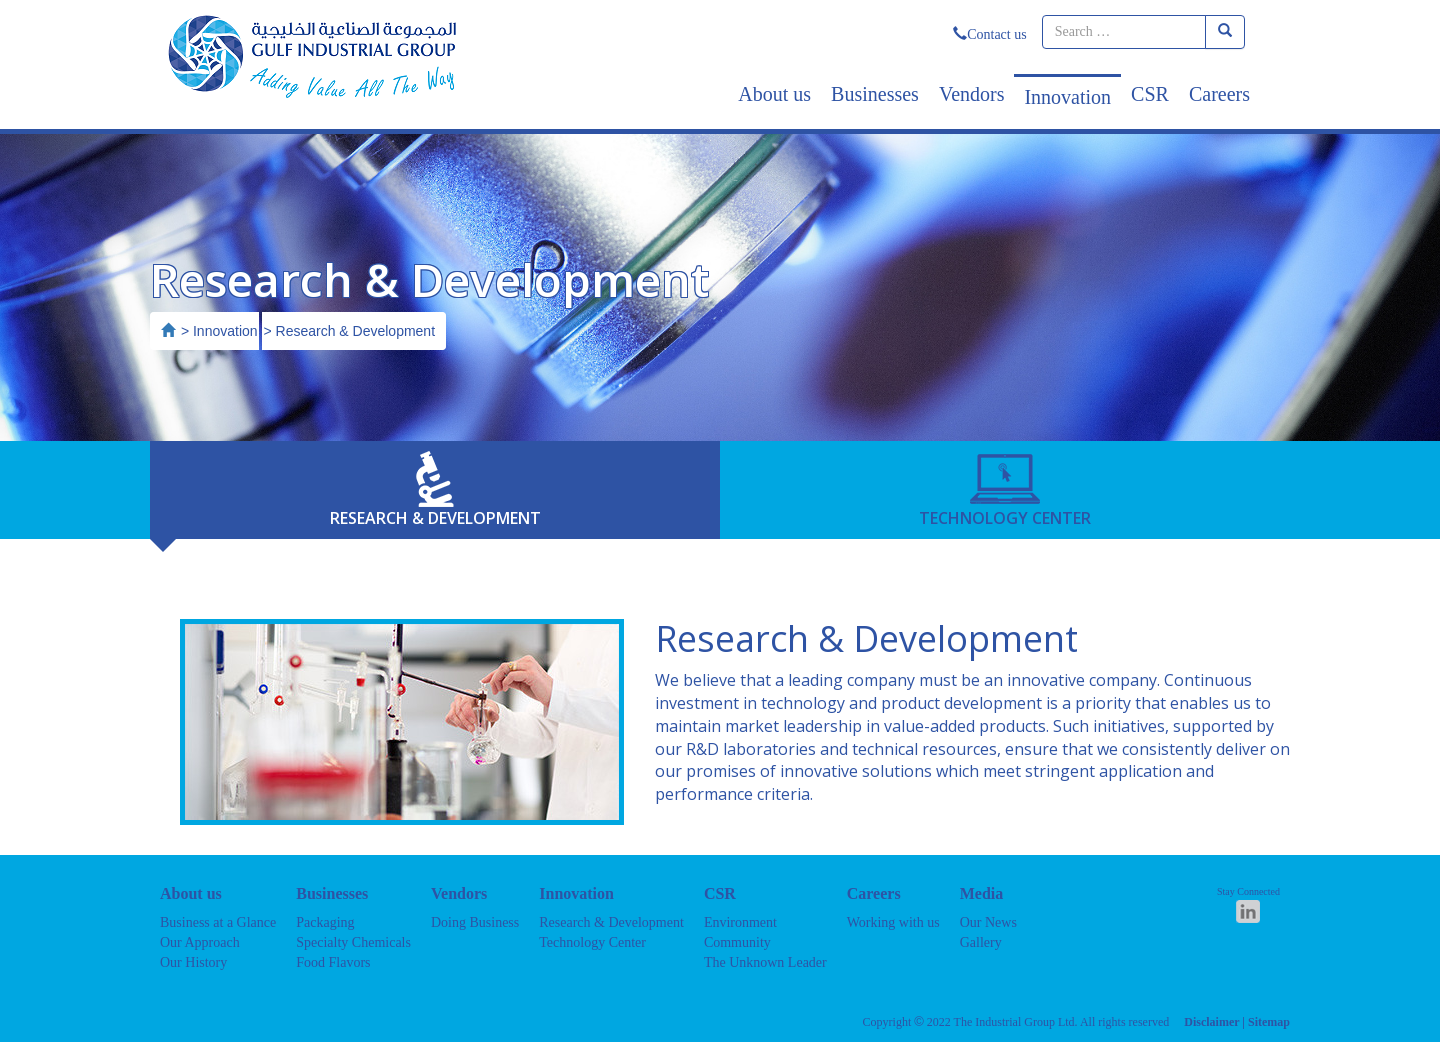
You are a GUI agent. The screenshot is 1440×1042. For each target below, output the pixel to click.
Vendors (972, 94)
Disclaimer (1211, 1022)
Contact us (990, 34)
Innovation (1067, 97)
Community (737, 942)
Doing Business (475, 922)
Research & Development (611, 922)
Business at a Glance (218, 922)
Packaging (325, 922)
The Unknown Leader (765, 962)
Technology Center (592, 942)
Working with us (893, 922)
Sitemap (1269, 1022)
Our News (988, 922)
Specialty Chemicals (353, 942)
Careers (1219, 94)
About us (774, 94)
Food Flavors (333, 962)
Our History (193, 962)
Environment (740, 922)
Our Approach (200, 942)
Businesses (875, 94)
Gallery (981, 942)
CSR (1150, 94)
